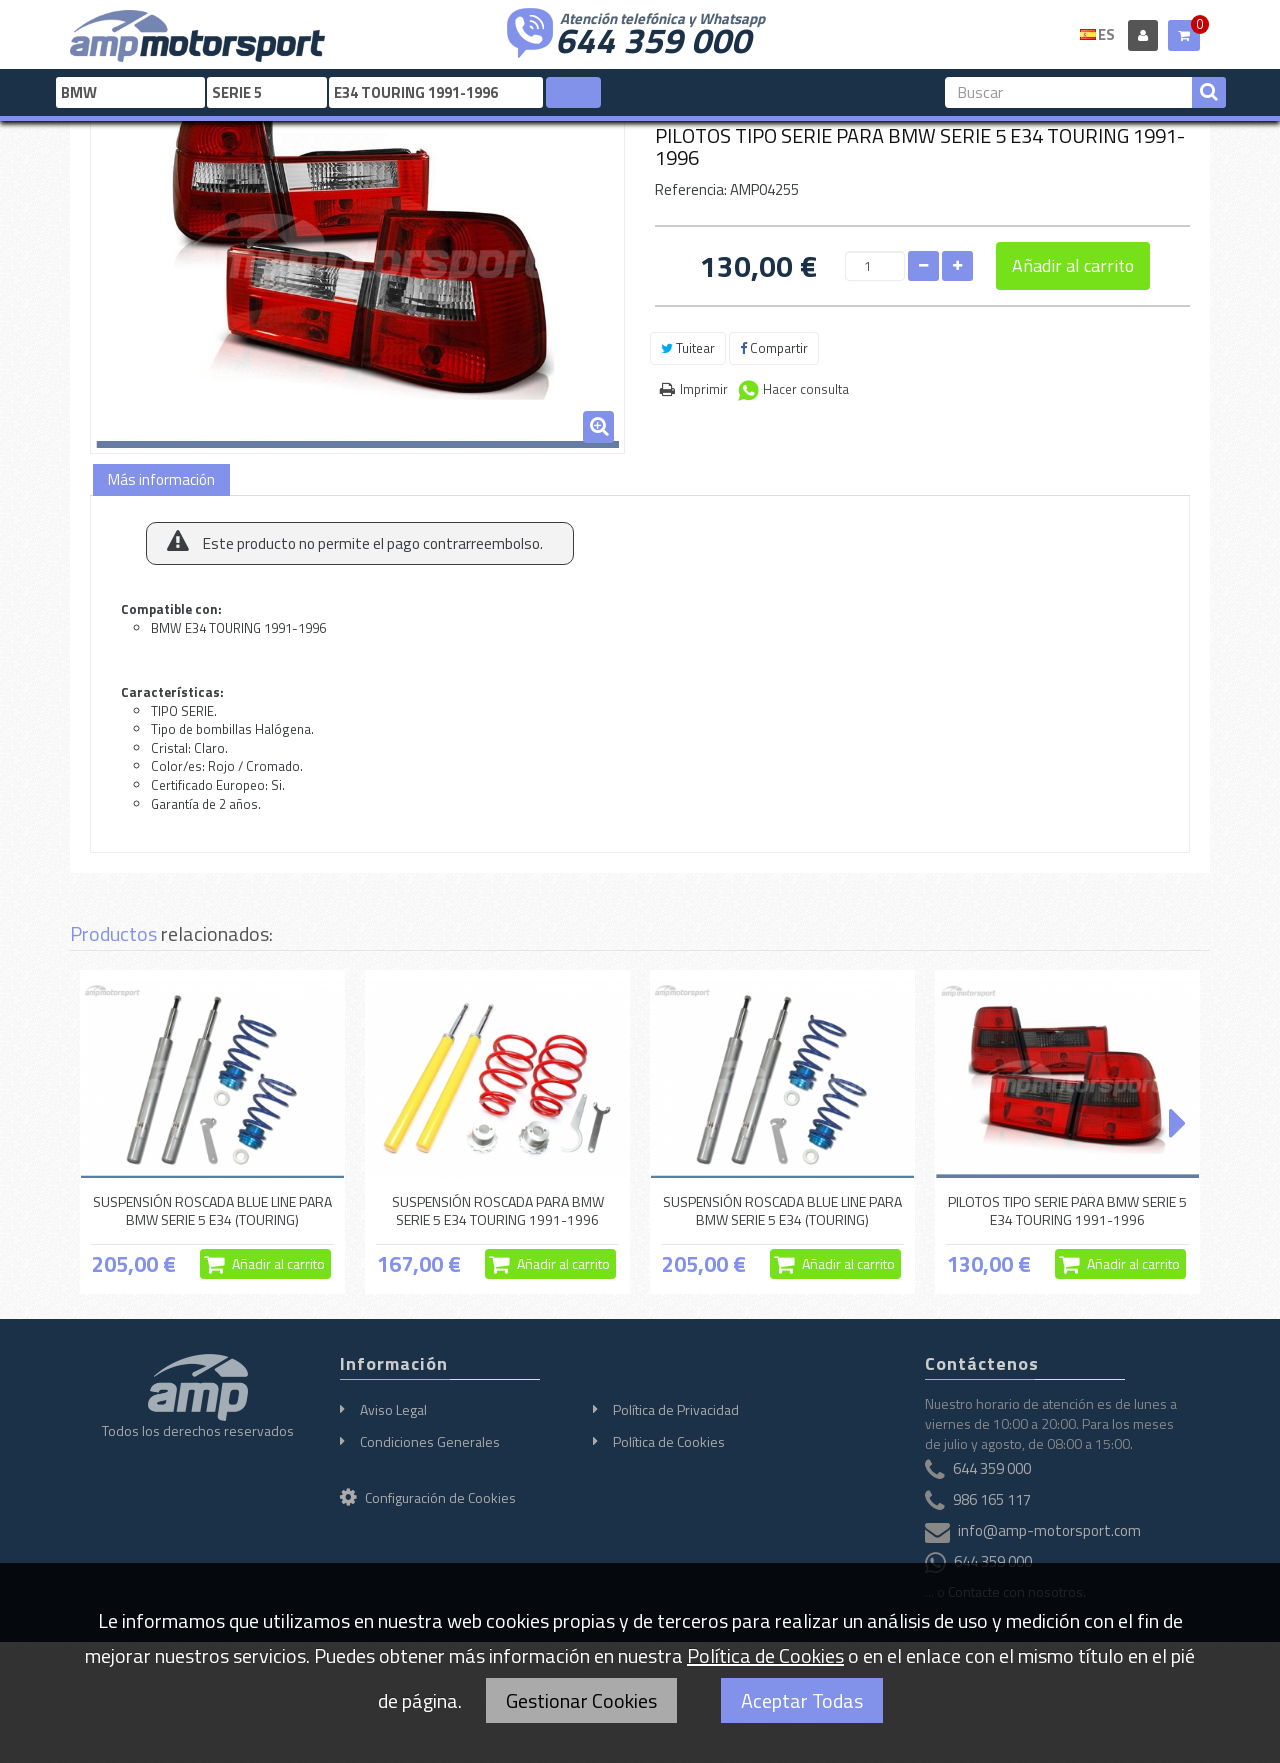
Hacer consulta (806, 389)
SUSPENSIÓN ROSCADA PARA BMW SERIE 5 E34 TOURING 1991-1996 (498, 1210)
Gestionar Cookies (581, 1700)
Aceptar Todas (802, 1700)
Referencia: (691, 189)
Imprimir (704, 389)
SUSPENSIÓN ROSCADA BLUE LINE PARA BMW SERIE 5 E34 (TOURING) (212, 1210)
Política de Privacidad (676, 1409)
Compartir (774, 348)
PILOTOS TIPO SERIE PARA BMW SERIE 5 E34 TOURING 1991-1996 (1067, 1210)
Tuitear (688, 348)
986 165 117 (992, 1499)
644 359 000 (653, 38)
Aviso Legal (393, 1409)
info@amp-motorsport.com (1049, 1530)
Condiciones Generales (430, 1441)
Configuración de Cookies (428, 1497)
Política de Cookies (669, 1441)
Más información (161, 479)
